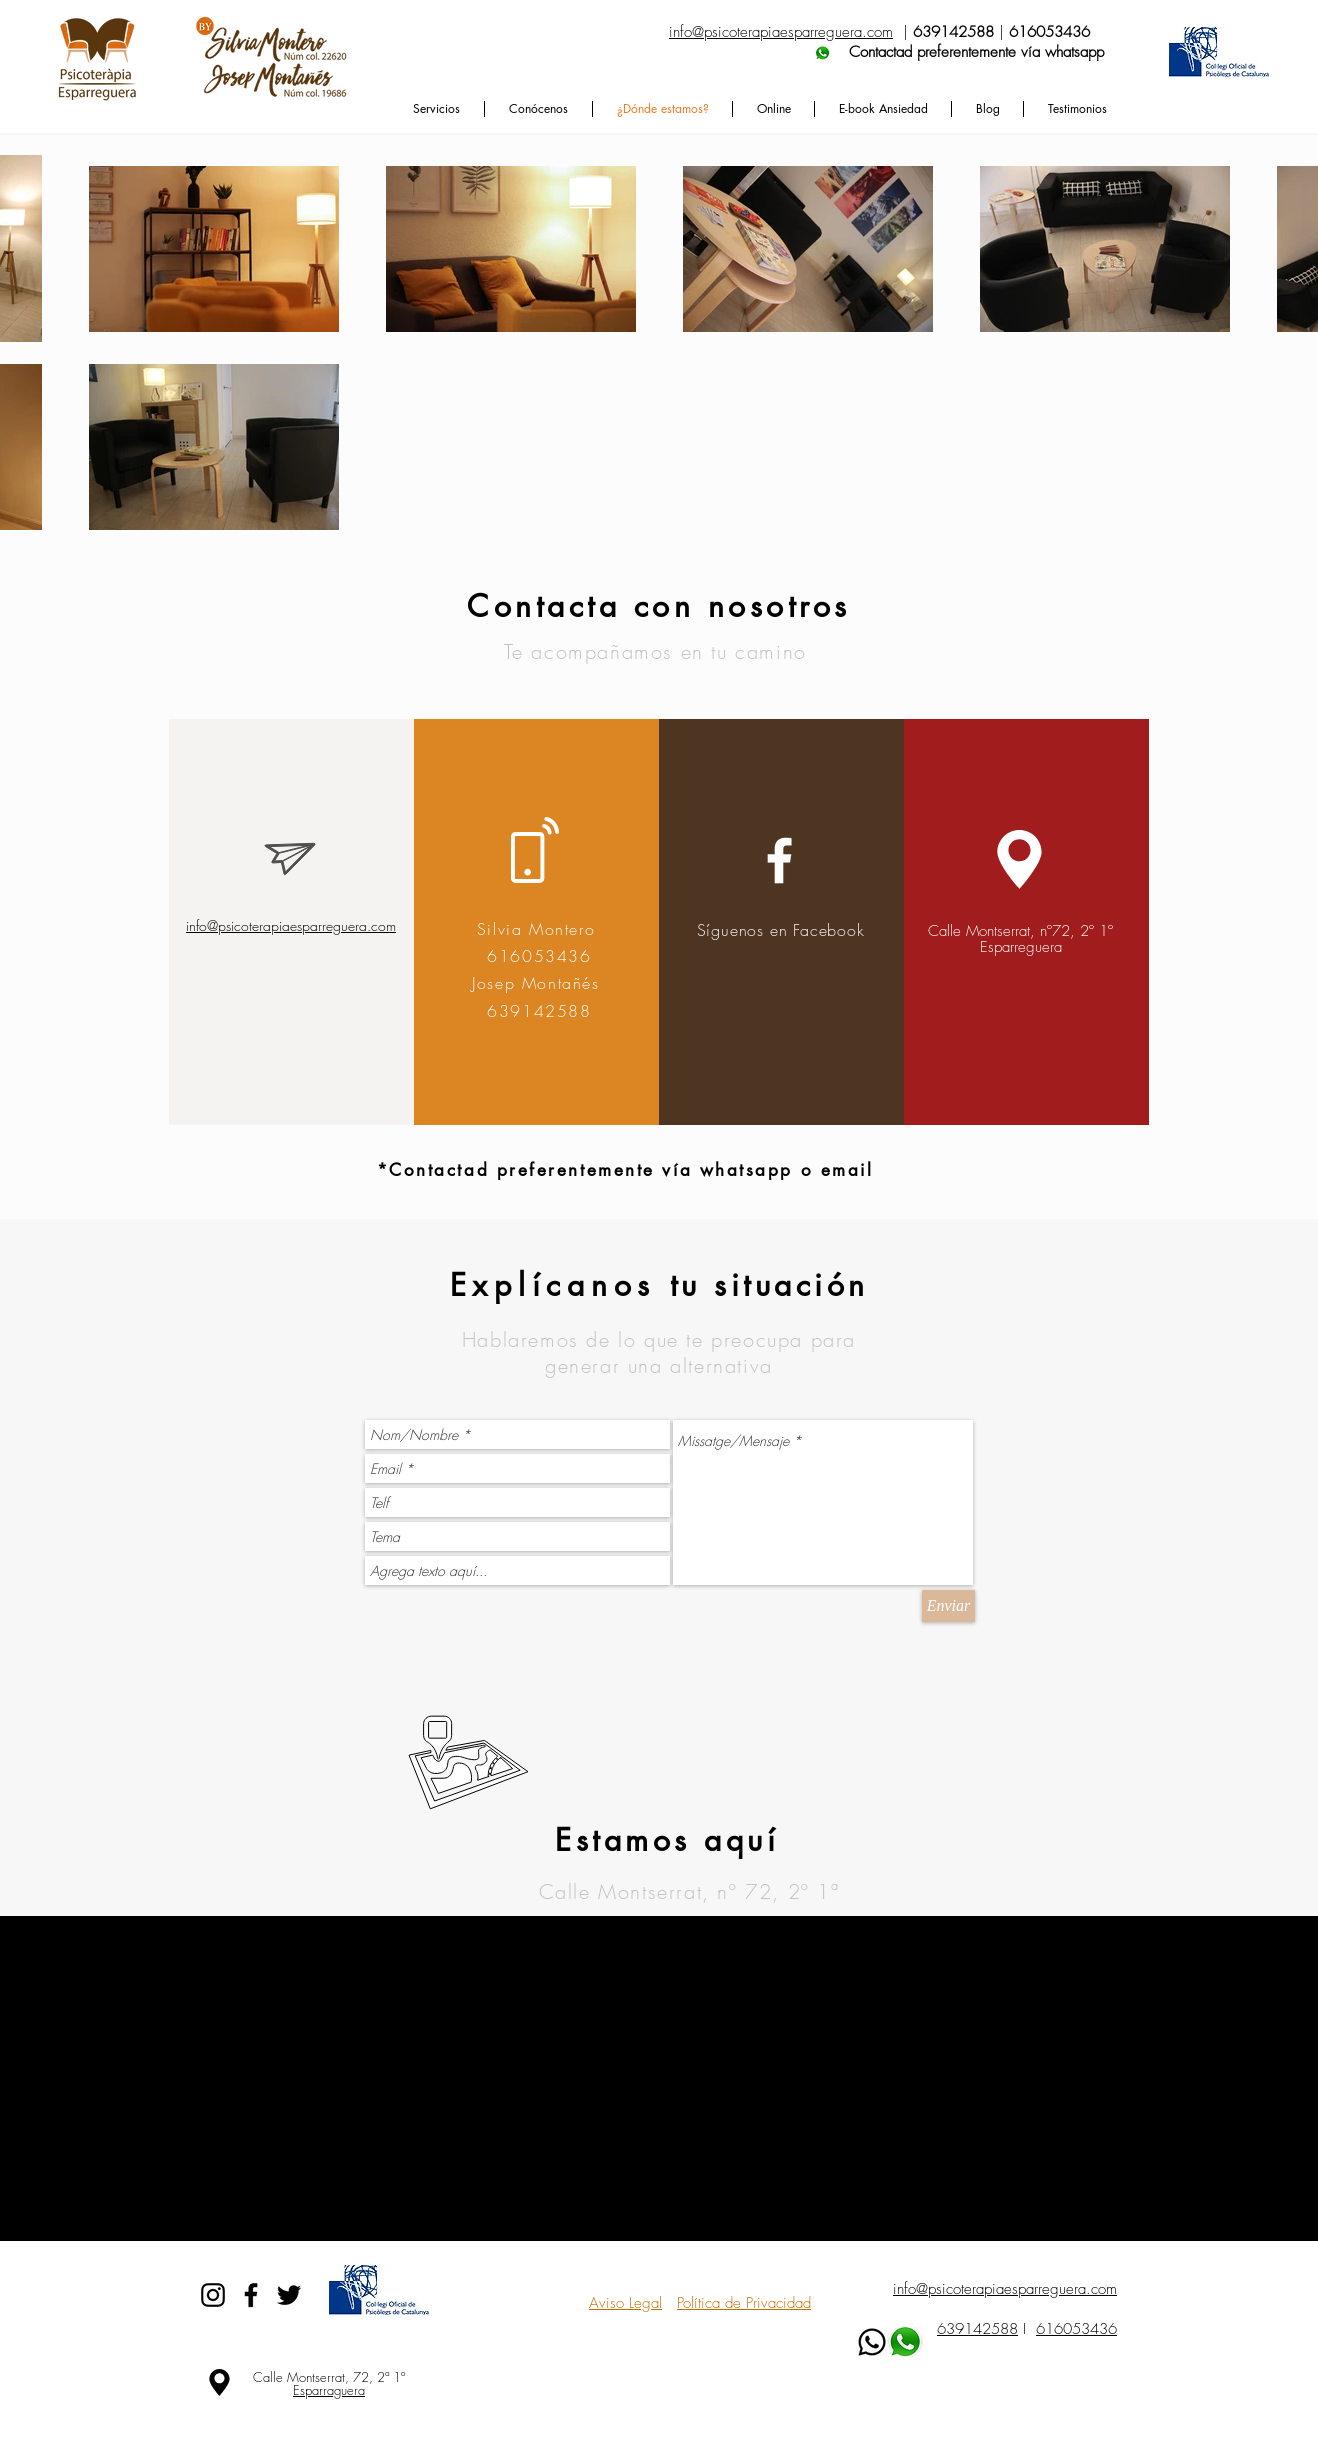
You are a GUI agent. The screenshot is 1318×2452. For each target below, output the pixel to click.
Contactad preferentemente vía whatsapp (886, 52)
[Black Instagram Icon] (213, 2295)
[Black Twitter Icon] (289, 2295)
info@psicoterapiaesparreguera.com (291, 925)
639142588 (977, 2329)
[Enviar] (948, 1606)
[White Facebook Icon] (779, 860)
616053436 (1076, 2329)
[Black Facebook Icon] (251, 2295)
